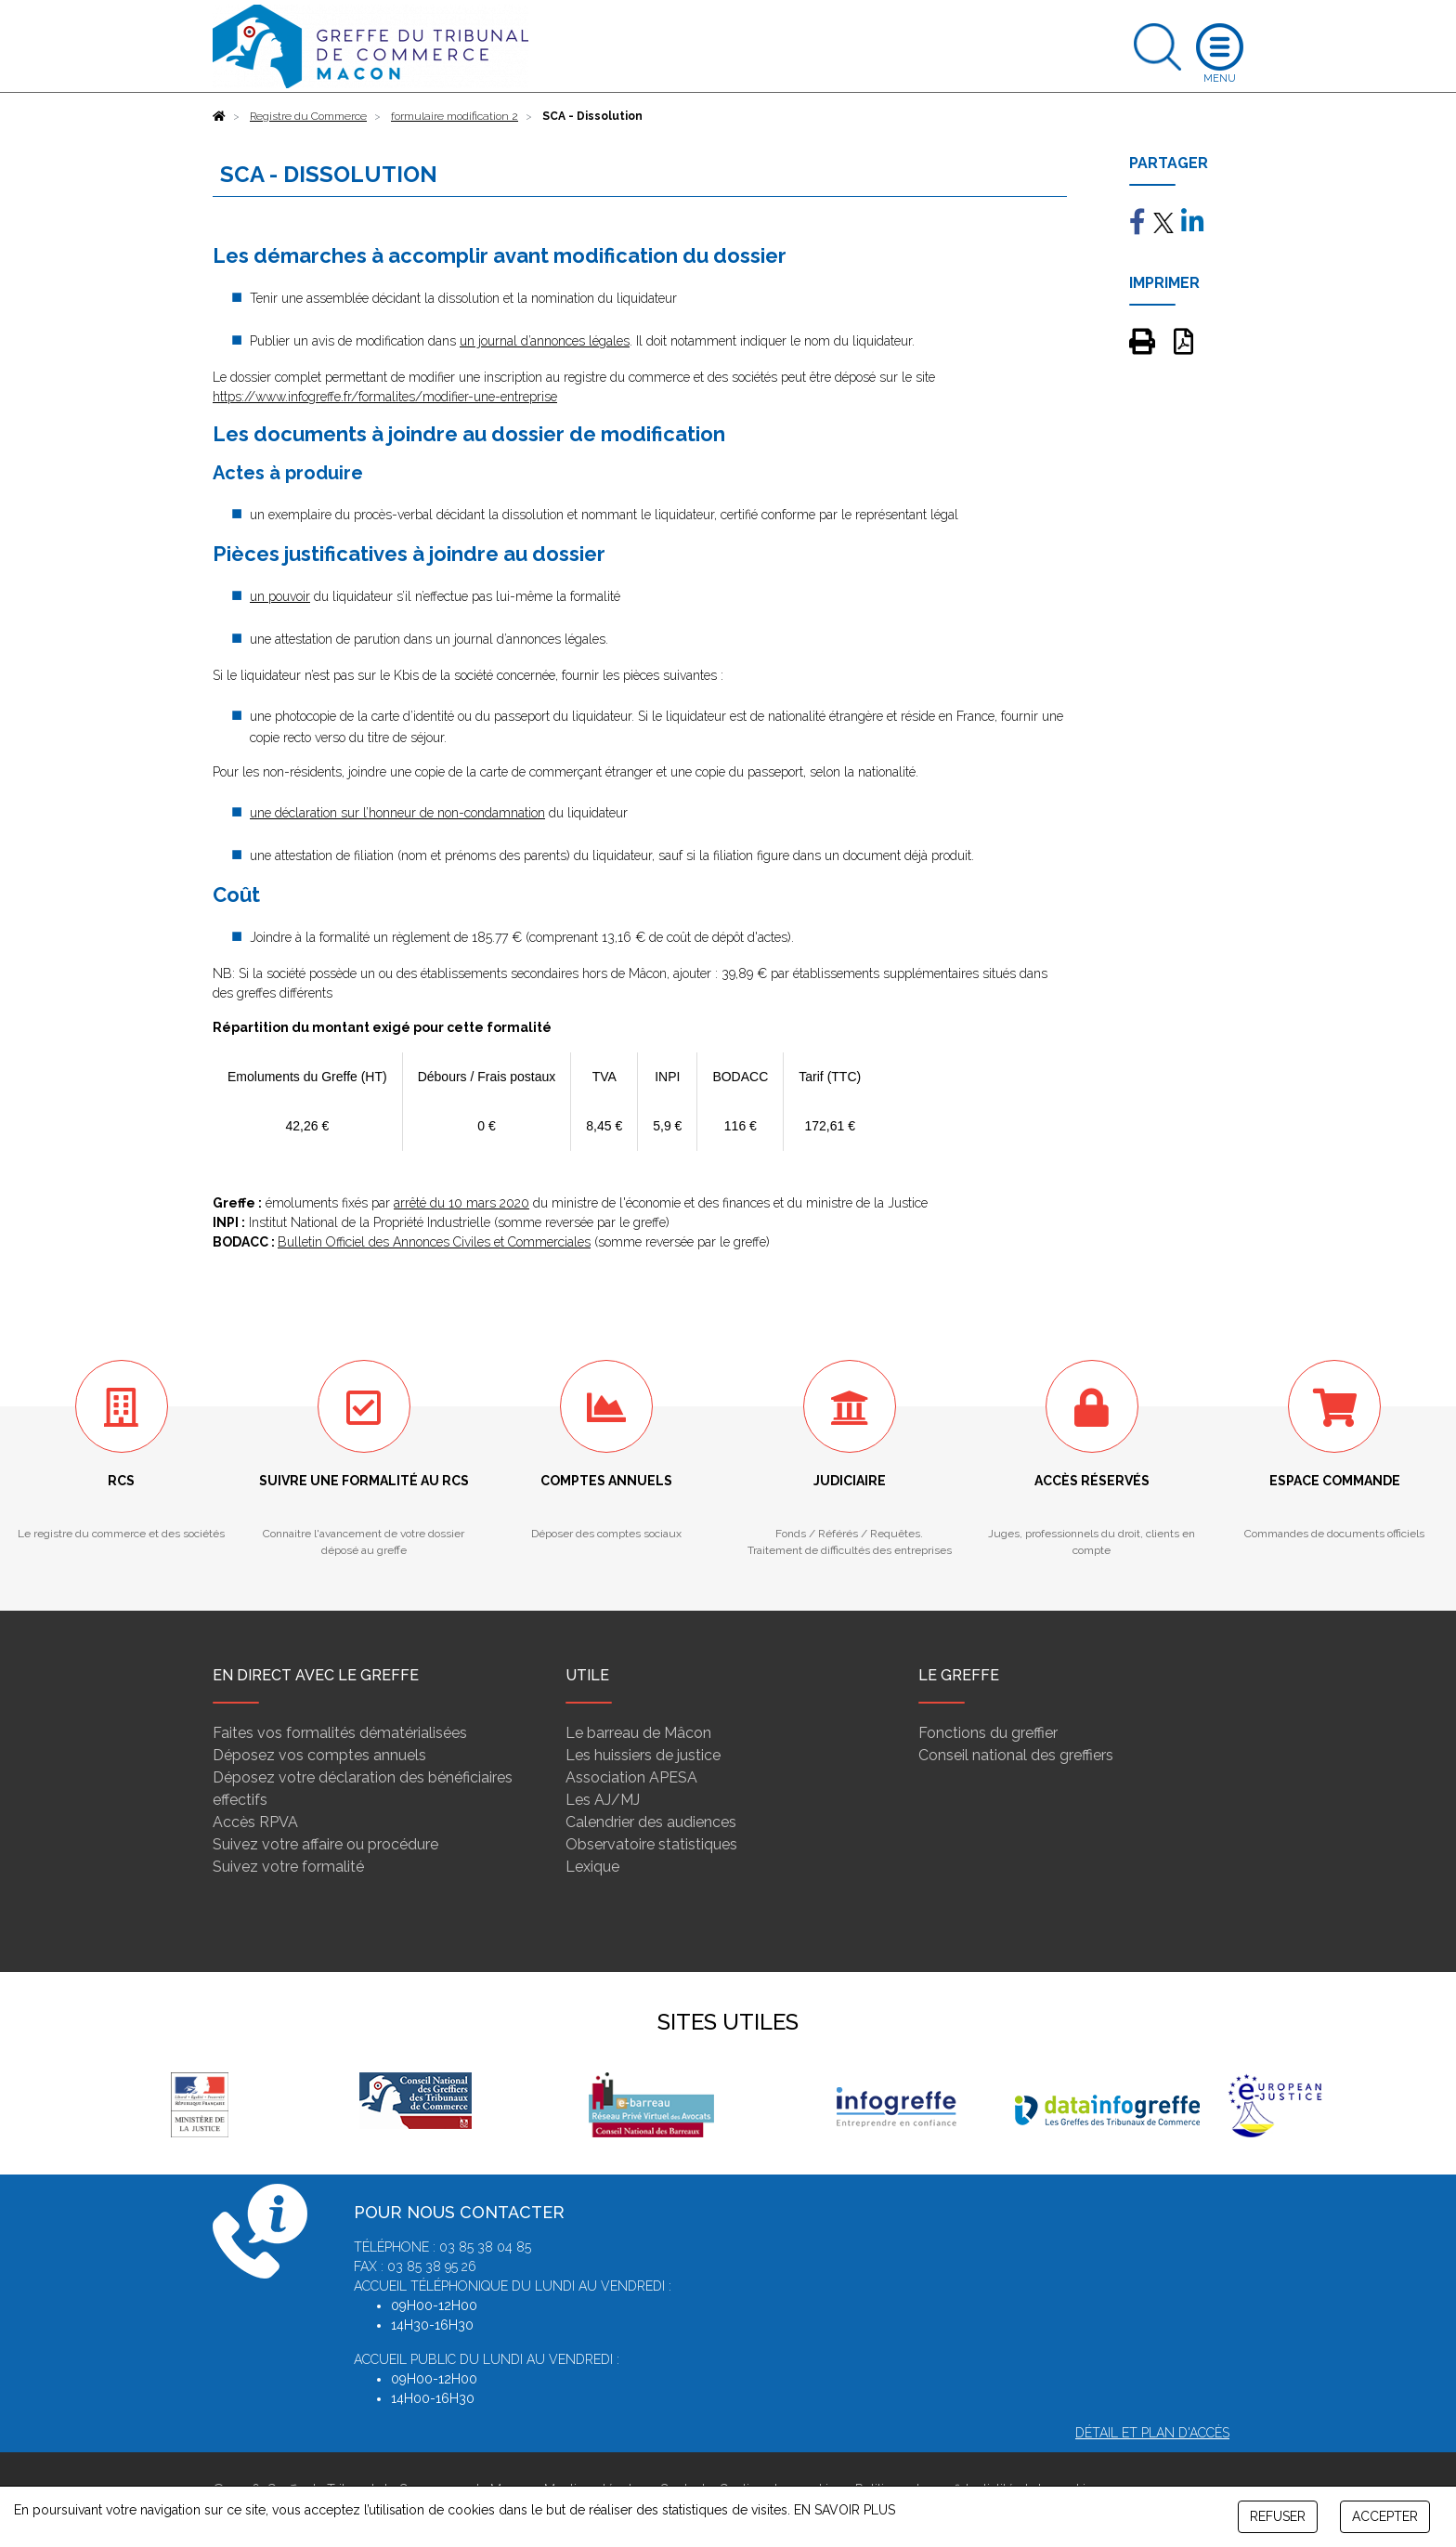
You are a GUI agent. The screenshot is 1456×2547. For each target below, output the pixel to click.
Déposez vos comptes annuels (319, 1755)
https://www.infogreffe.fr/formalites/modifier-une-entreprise (385, 396)
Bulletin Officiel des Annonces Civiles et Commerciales (434, 1241)
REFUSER (1278, 2516)
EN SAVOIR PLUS (844, 2509)
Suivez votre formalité (288, 1866)
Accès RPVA (255, 1822)
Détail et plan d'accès (1152, 2432)
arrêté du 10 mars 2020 (461, 1202)
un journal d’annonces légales (545, 340)
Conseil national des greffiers (1015, 1755)
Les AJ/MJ (603, 1800)
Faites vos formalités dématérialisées (340, 1733)
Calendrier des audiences (651, 1822)
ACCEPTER (1385, 2516)
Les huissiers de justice (643, 1755)
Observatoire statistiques (651, 1844)
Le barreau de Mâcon (638, 1733)
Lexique (592, 1866)
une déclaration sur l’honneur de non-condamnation (397, 812)
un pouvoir (280, 596)
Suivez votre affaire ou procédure (325, 1844)
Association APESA (631, 1777)
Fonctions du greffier (988, 1733)
